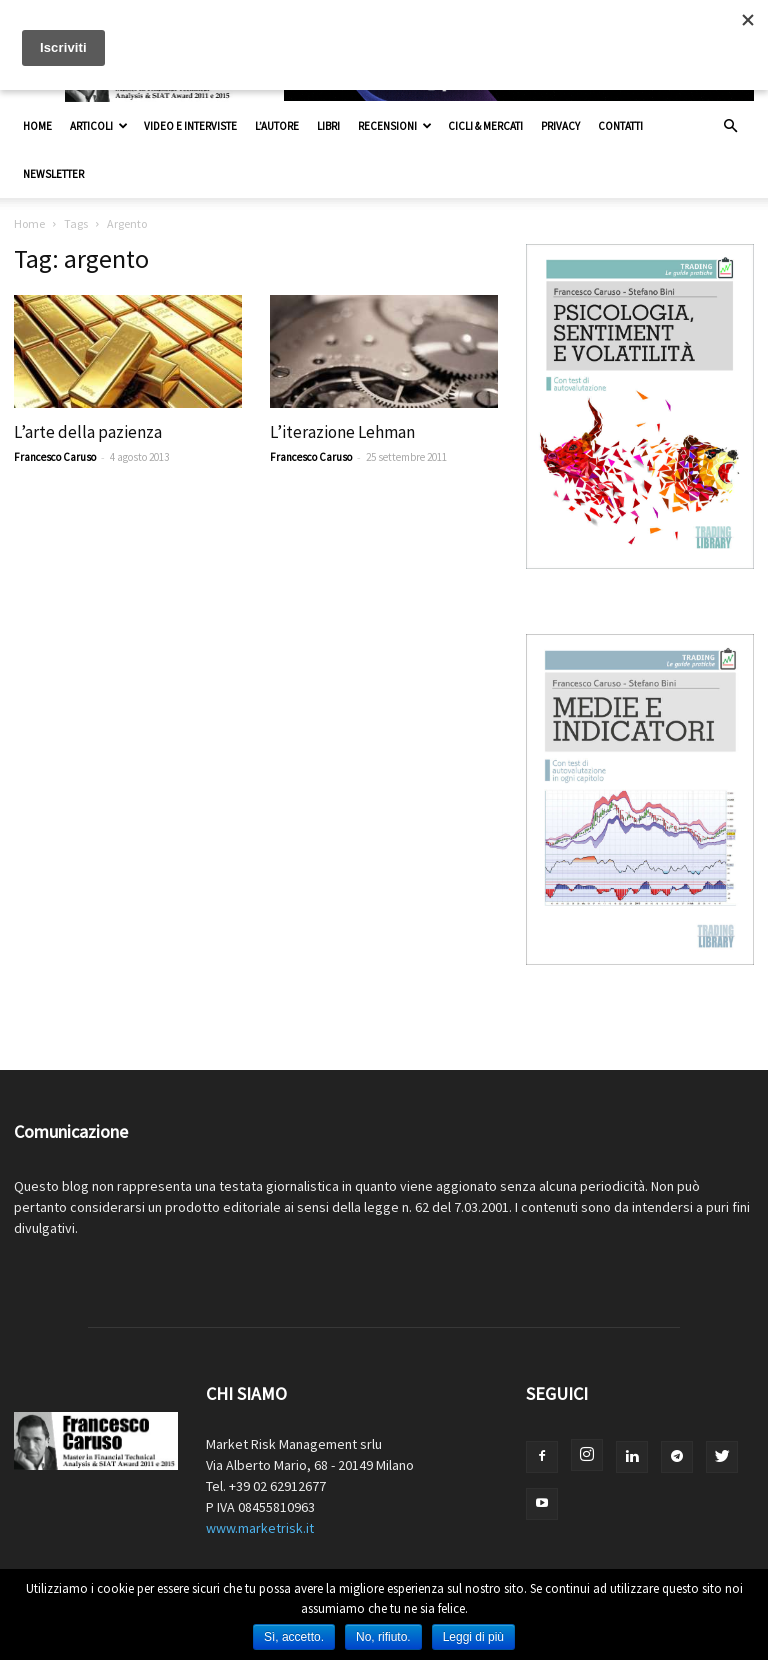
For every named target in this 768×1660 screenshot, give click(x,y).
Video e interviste (190, 126)
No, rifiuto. (383, 1637)
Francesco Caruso (55, 457)
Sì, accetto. (294, 1637)
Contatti (620, 126)
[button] (730, 126)
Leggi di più (473, 1637)
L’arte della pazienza (88, 432)
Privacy (560, 126)
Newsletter (53, 174)
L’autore (277, 126)
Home (37, 126)
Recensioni (395, 126)
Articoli (99, 126)
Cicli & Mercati (485, 126)
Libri (328, 126)
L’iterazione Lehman (342, 432)
